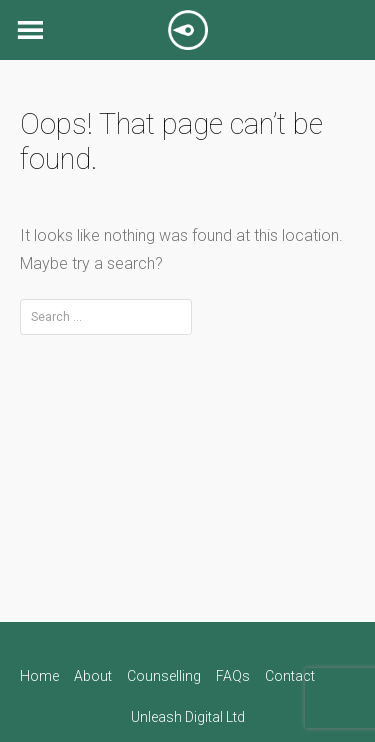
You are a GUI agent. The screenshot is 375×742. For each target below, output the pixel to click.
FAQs (233, 676)
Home (39, 676)
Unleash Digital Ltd (188, 717)
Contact (290, 676)
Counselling (164, 676)
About (93, 676)
